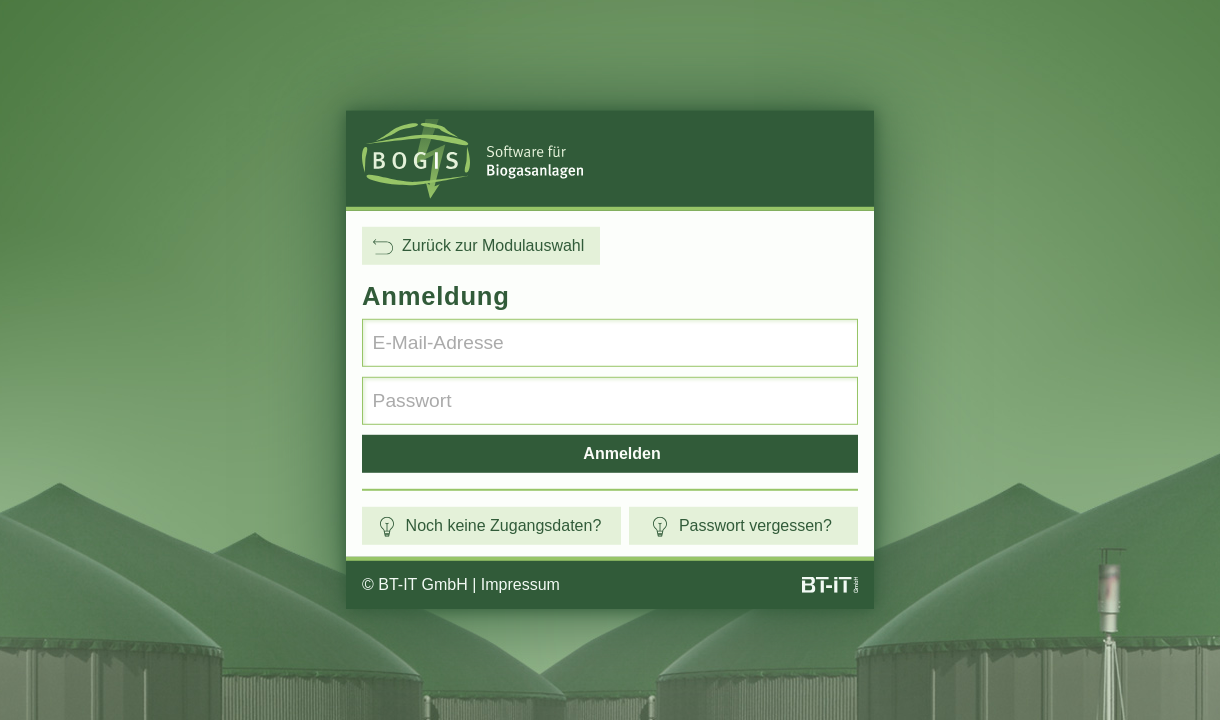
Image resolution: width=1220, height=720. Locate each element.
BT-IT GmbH (423, 584)
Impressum (520, 584)
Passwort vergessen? (741, 526)
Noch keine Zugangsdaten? (489, 526)
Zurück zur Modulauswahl (478, 246)
